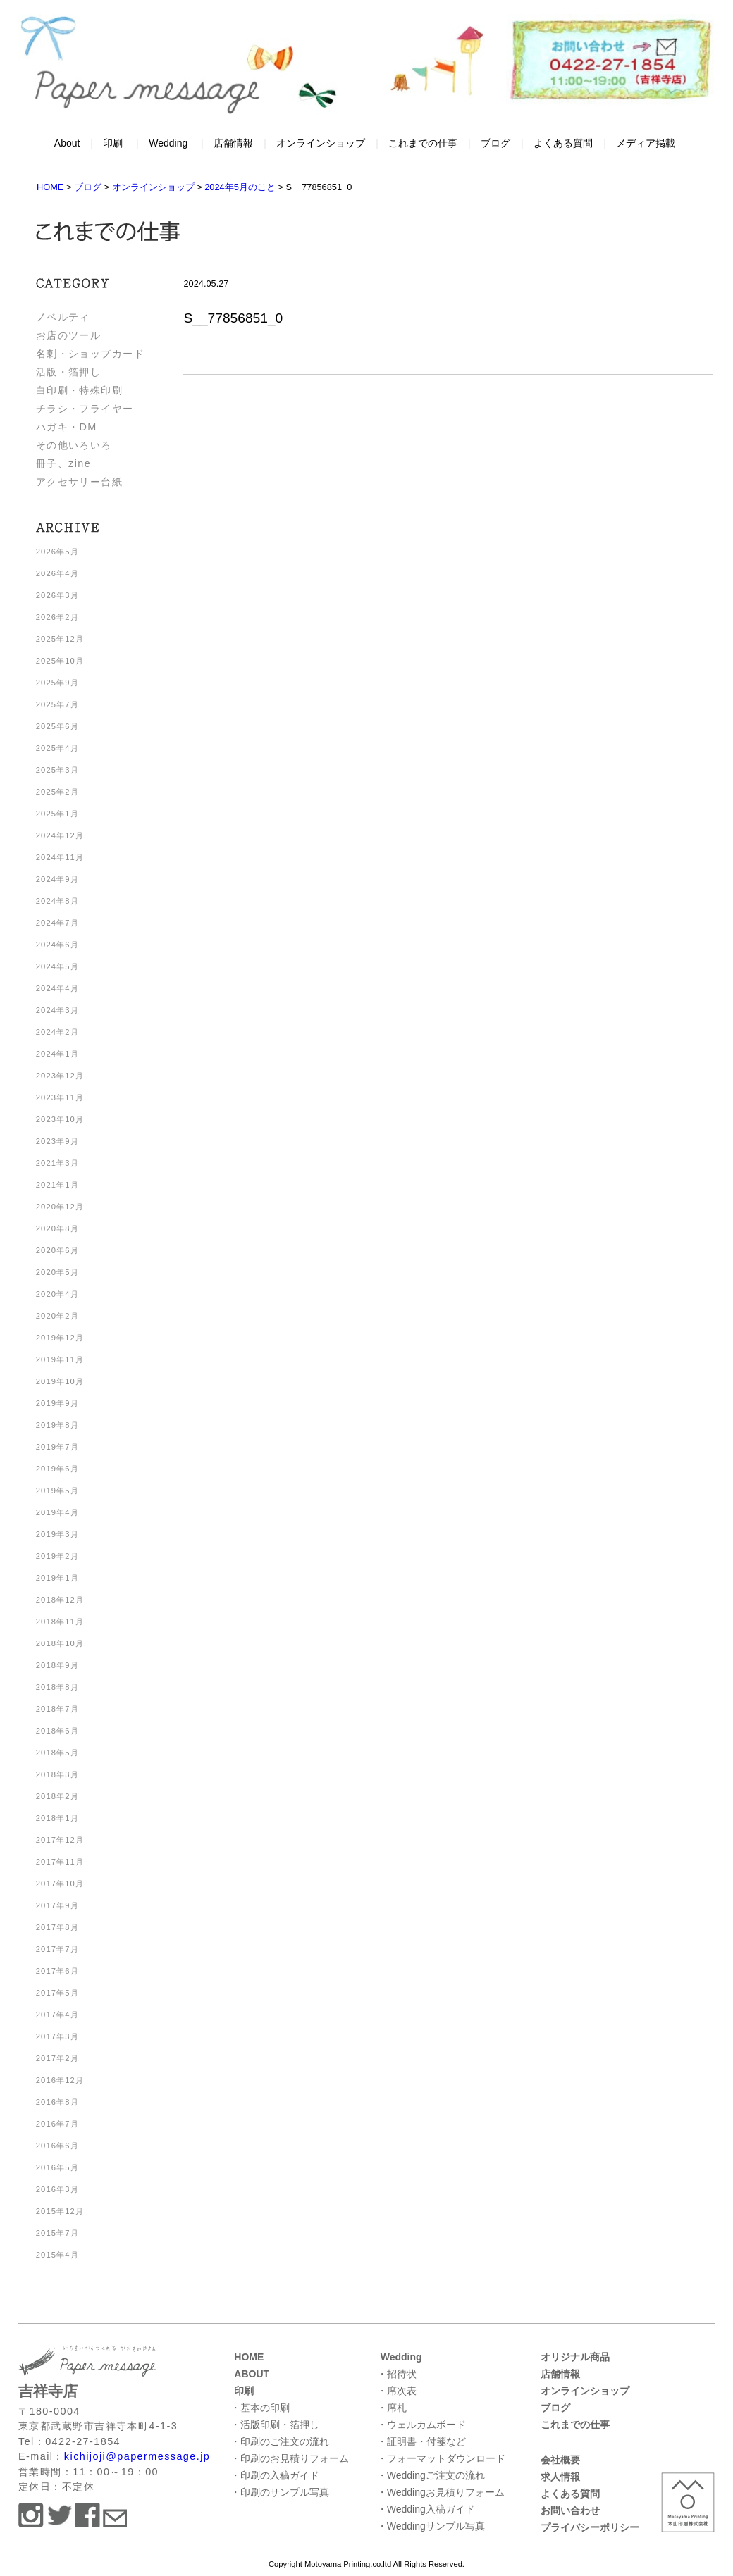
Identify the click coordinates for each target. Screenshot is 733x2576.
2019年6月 (57, 1468)
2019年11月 (60, 1359)
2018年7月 (57, 1709)
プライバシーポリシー (590, 2527)
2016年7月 (57, 2124)
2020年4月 (57, 1294)
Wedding (168, 143)
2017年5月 (57, 1993)
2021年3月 (57, 1163)
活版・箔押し (68, 372)
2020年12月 (60, 1206)
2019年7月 (57, 1447)
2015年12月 (60, 2211)
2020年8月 (57, 1228)
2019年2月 (57, 1556)
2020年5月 (57, 1272)
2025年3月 (57, 770)
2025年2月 (57, 792)
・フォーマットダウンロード (441, 2458)
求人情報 (560, 2476)
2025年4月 (57, 748)
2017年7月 (57, 1949)
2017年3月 (57, 2036)
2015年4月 (57, 2255)
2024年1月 (57, 1054)
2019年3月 (57, 1534)
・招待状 (397, 2373)
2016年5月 (57, 2167)
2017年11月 (60, 1862)
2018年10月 (60, 1643)
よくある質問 (563, 143)
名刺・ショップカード (90, 353)
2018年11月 (60, 1621)
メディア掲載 (645, 143)
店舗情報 (233, 143)
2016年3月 (57, 2189)
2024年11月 (60, 857)
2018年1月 (57, 1818)
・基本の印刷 (260, 2407)
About (67, 143)
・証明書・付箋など (421, 2441)
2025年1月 (57, 813)
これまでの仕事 (422, 143)
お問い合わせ (570, 2510)
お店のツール (68, 335)
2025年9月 (57, 682)
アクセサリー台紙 (79, 481)
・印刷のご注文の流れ (279, 2441)
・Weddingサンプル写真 (431, 2526)
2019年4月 (57, 1512)
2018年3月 (57, 1774)
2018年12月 (60, 1599)
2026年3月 (57, 595)
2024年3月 (57, 1010)
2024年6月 (57, 944)
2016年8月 (57, 2102)
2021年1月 (57, 1185)
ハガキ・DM (66, 427)
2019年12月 (60, 1337)
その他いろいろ (74, 445)
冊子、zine (63, 463)
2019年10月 (60, 1381)
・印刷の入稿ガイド (274, 2475)
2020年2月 (57, 1316)
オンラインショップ (320, 143)
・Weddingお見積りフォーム (441, 2492)
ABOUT (251, 2373)
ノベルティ (63, 317)
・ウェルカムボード (421, 2424)
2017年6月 (57, 1971)
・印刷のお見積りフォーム (289, 2458)
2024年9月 (57, 879)
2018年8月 (57, 1687)
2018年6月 (57, 1730)
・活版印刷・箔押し (274, 2424)
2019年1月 (57, 1578)
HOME (249, 2357)
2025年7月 (57, 704)
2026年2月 (57, 617)
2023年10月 (60, 1119)
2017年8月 (57, 1927)
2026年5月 (57, 551)
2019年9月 (57, 1403)
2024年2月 (57, 1032)
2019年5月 (57, 1490)
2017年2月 (57, 2058)
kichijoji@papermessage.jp (137, 2456)
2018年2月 (57, 1796)
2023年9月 (57, 1141)
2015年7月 (57, 2233)
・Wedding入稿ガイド (426, 2509)
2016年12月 (60, 2080)
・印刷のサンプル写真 (279, 2492)
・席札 (392, 2407)
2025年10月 (60, 661)
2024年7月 (57, 923)
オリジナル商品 (575, 2357)
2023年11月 (60, 1097)
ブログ (495, 143)
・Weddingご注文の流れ (431, 2475)
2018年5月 (57, 1752)
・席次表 (397, 2390)
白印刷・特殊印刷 (79, 390)
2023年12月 (60, 1075)
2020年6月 (57, 1250)
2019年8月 (57, 1425)
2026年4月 (57, 573)
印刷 (113, 143)
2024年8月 (57, 901)
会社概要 (560, 2459)
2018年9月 (57, 1665)
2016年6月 (57, 2145)
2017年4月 (57, 2014)
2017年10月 (60, 1883)
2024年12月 (60, 835)
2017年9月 (57, 1905)
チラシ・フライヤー (85, 408)
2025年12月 (60, 639)
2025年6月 (57, 726)
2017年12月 (60, 1840)
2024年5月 (57, 966)
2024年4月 (57, 988)
